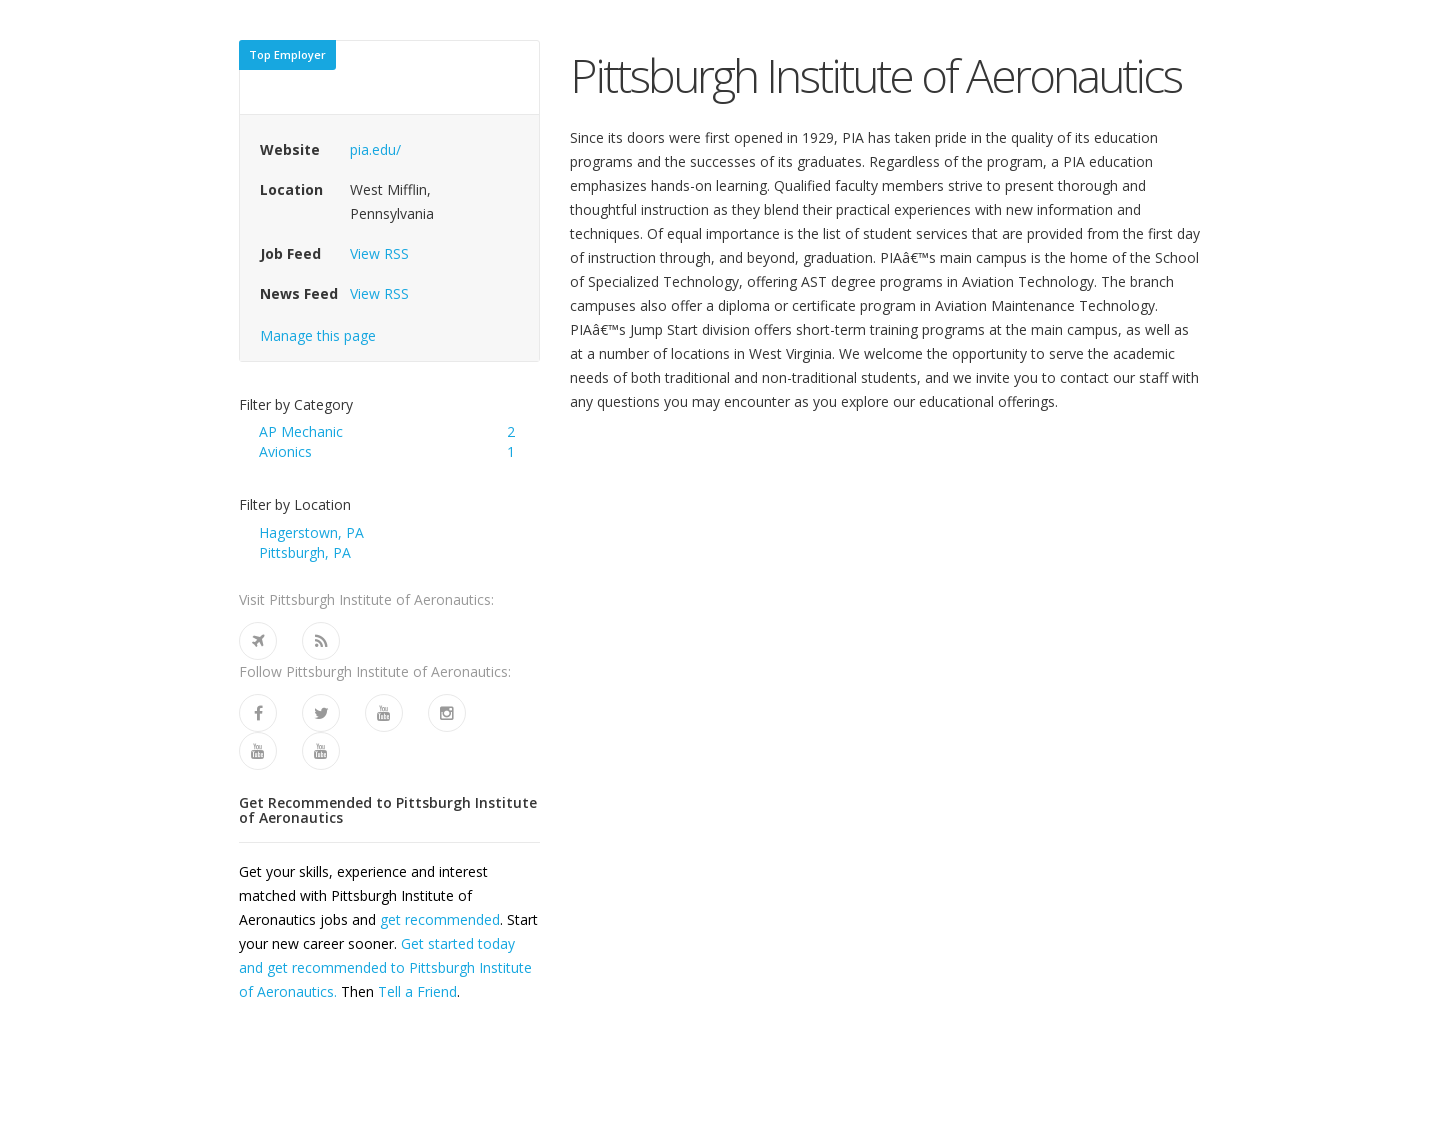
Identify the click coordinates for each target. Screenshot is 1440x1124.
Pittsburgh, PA (305, 552)
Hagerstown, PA (311, 532)
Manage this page (318, 335)
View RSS (379, 253)
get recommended (440, 919)
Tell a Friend (417, 991)
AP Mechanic (301, 431)
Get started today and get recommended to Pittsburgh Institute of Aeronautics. (385, 967)
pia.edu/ (375, 149)
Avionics (285, 451)
